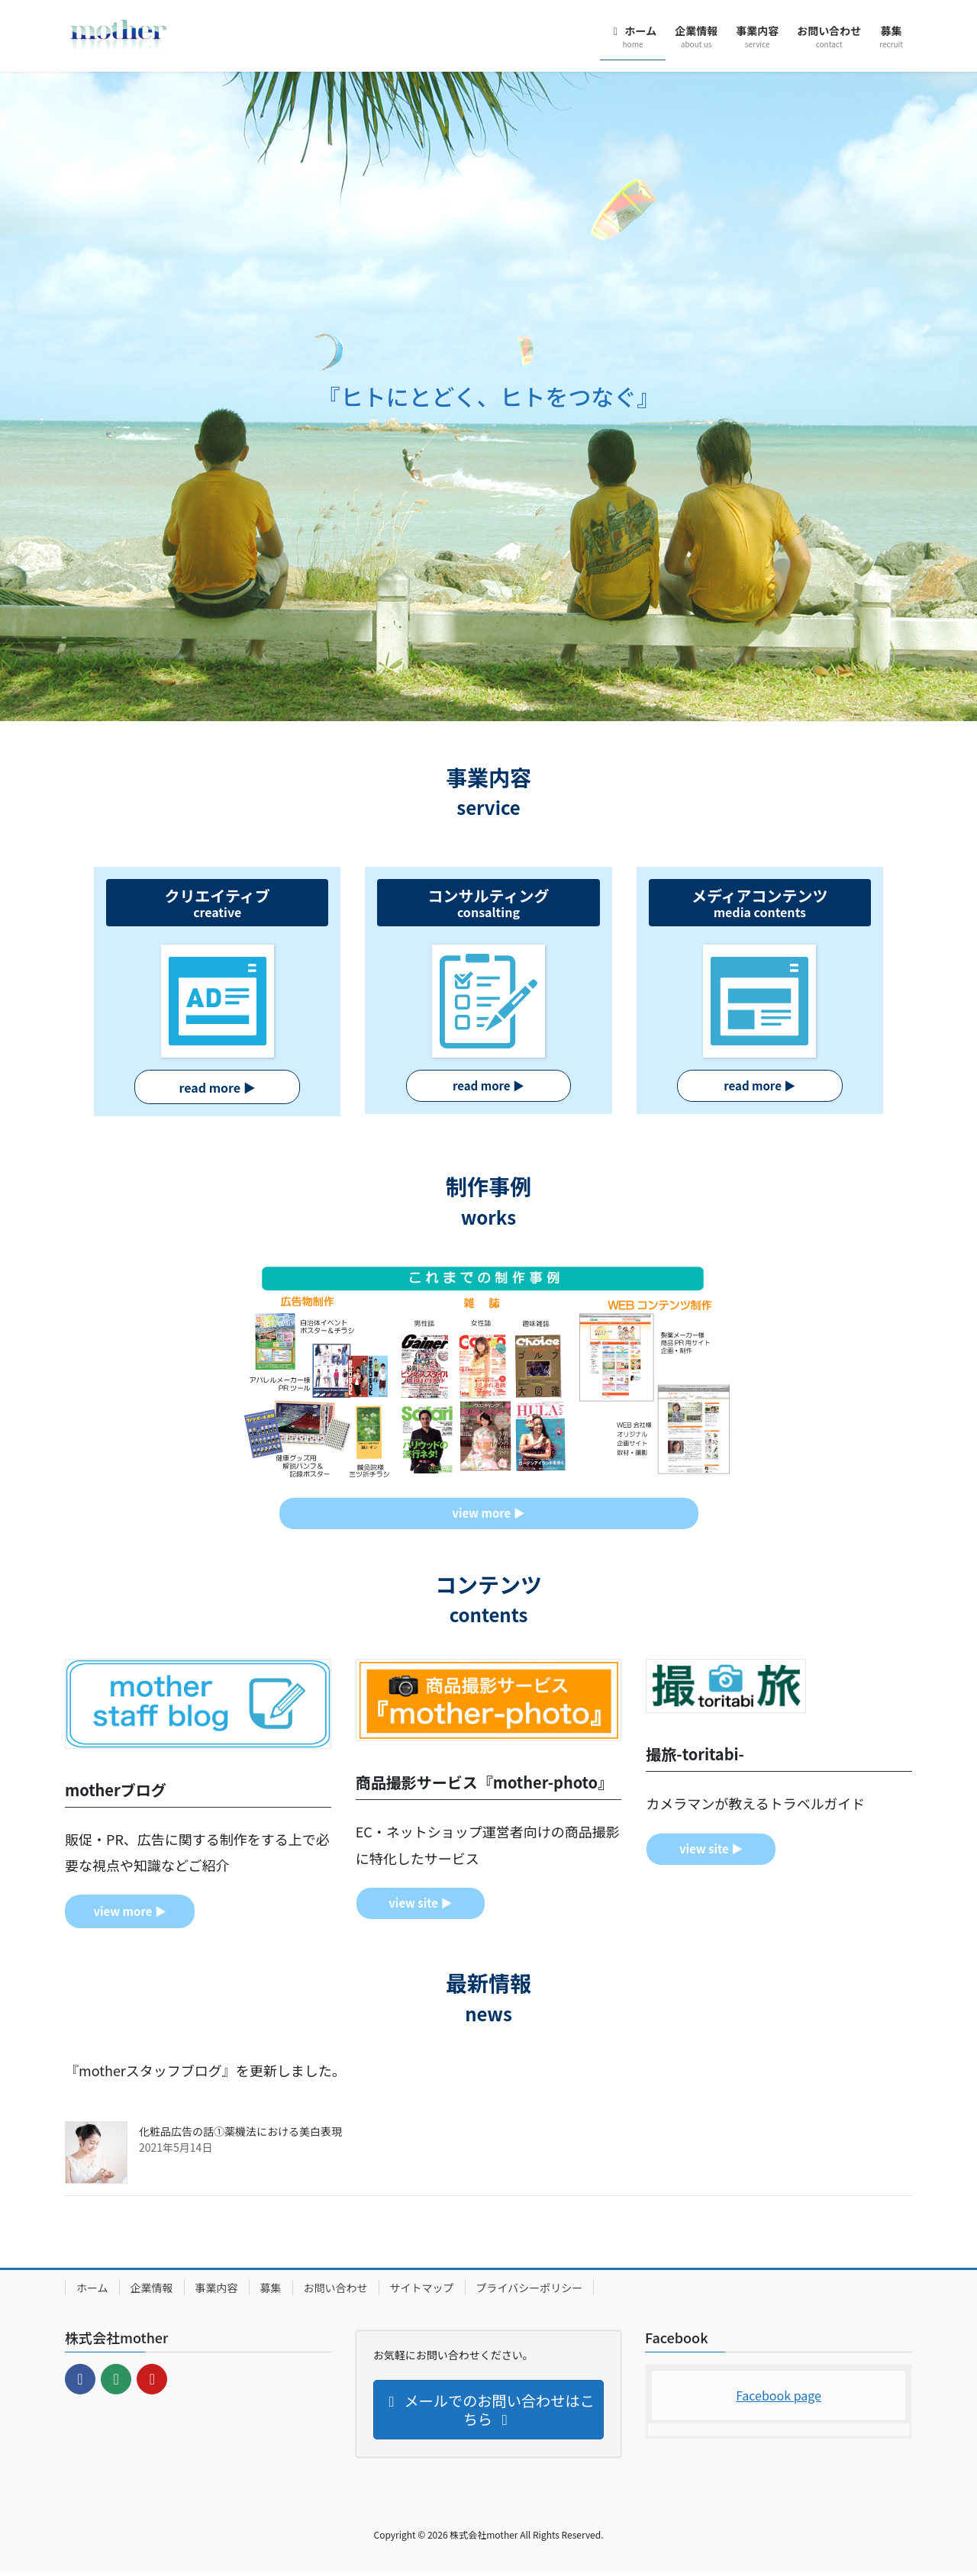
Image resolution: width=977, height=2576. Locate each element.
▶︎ (488, 1087)
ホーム (92, 2292)
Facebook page (778, 2399)
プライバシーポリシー (529, 2292)
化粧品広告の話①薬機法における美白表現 (240, 2135)
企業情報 (152, 2292)
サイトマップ (422, 2292)
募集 (271, 2292)
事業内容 (216, 2292)
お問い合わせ (336, 2292)
